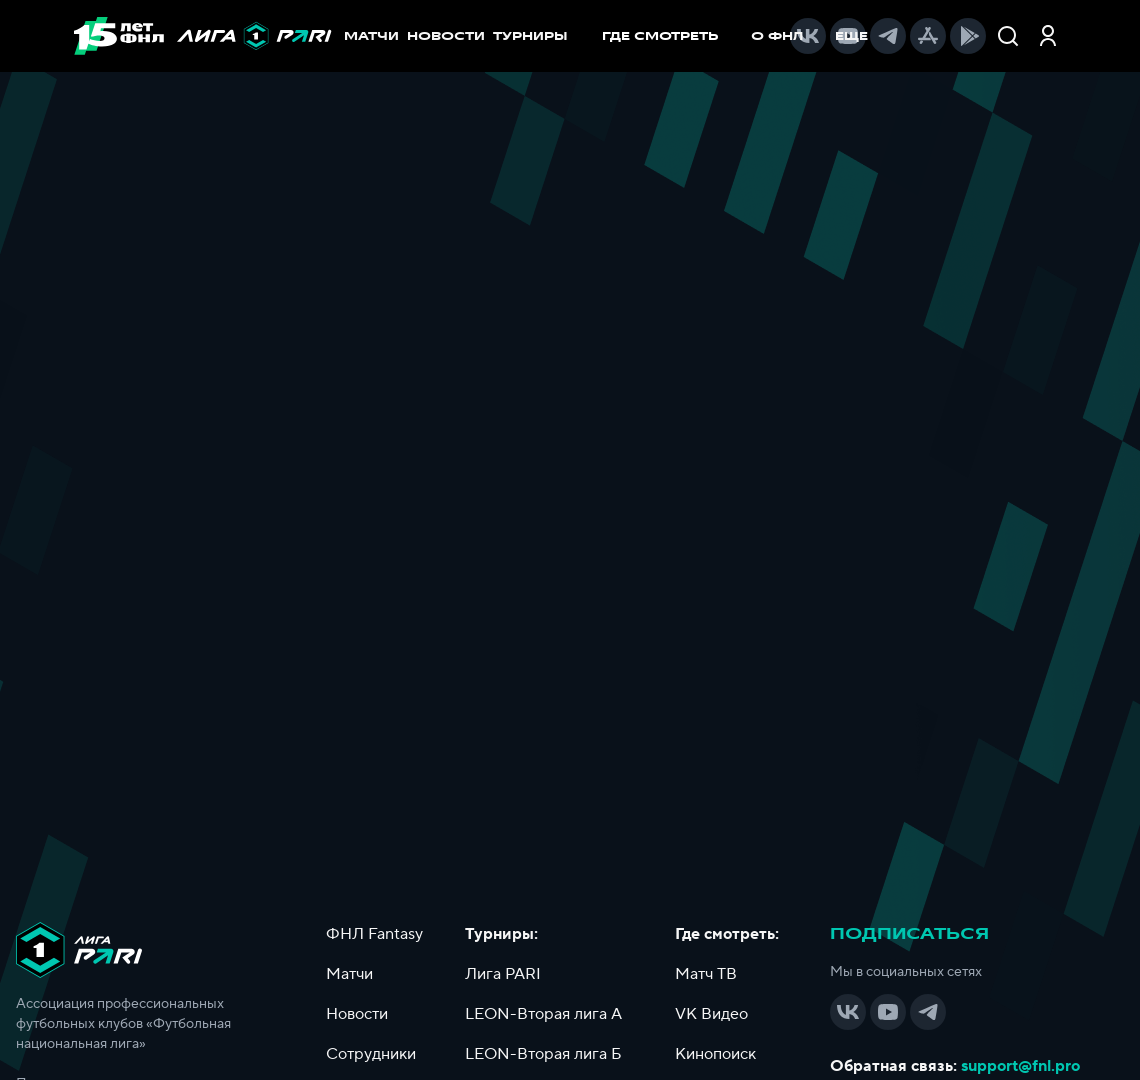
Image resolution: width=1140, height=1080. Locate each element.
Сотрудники (371, 1054)
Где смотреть (670, 36)
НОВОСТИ (446, 36)
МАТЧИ (371, 36)
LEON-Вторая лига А (543, 1014)
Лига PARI (503, 974)
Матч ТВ (706, 974)
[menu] (687, 36)
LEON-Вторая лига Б (543, 1054)
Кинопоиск (715, 1054)
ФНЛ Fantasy (374, 934)
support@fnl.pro (1020, 1066)
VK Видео (711, 1014)
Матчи (349, 974)
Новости (357, 1014)
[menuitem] (670, 36)
